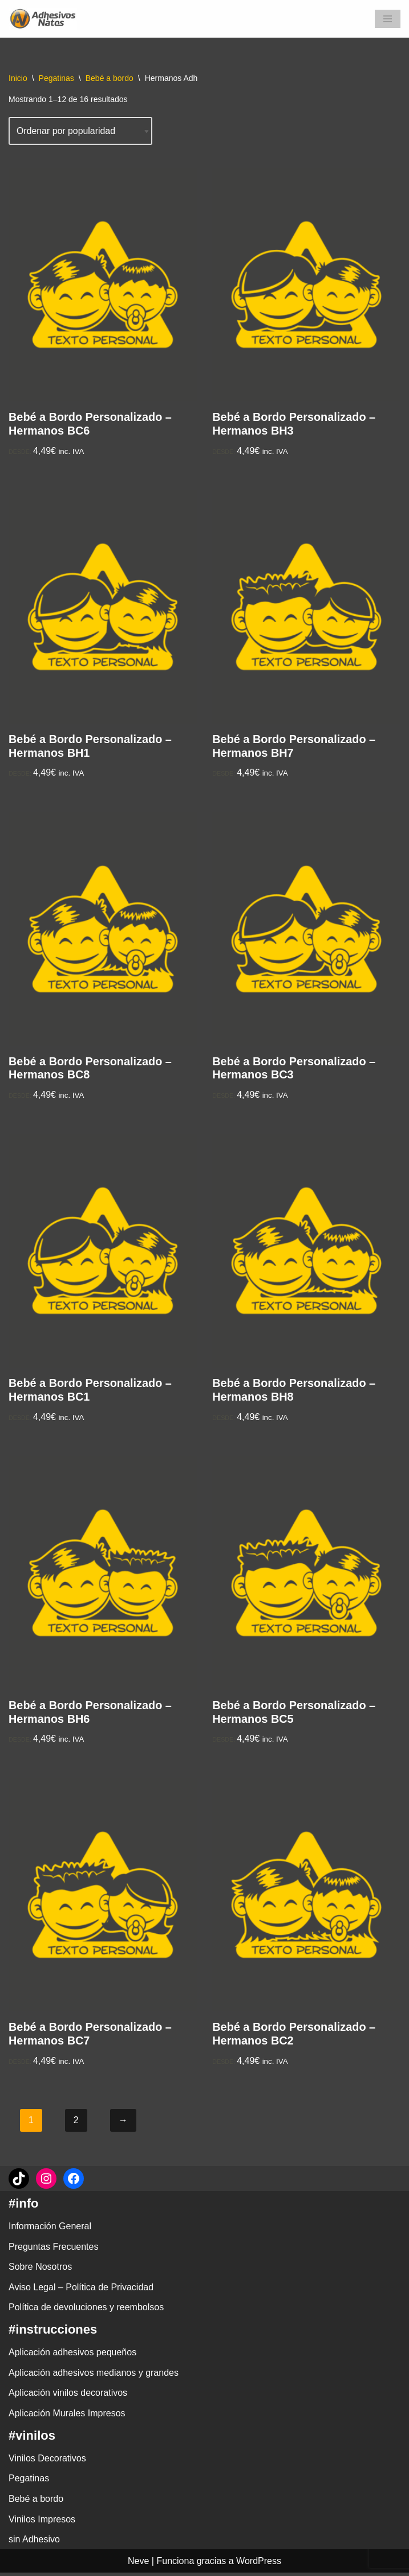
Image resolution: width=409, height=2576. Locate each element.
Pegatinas (56, 78)
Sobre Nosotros (40, 2270)
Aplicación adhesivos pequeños (72, 2355)
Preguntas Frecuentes (53, 2249)
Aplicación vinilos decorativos (68, 2396)
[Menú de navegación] (387, 19)
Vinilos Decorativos (47, 2461)
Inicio (18, 78)
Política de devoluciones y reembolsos (86, 2310)
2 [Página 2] (76, 2123)
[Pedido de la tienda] (81, 131)
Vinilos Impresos (42, 2522)
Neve (138, 2564)
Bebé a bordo (109, 78)
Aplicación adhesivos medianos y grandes (94, 2375)
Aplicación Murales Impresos (67, 2416)
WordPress (258, 2564)
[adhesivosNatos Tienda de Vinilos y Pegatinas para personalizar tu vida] (46, 19)
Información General (50, 2229)
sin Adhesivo (34, 2542)
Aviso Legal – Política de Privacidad (81, 2290)
